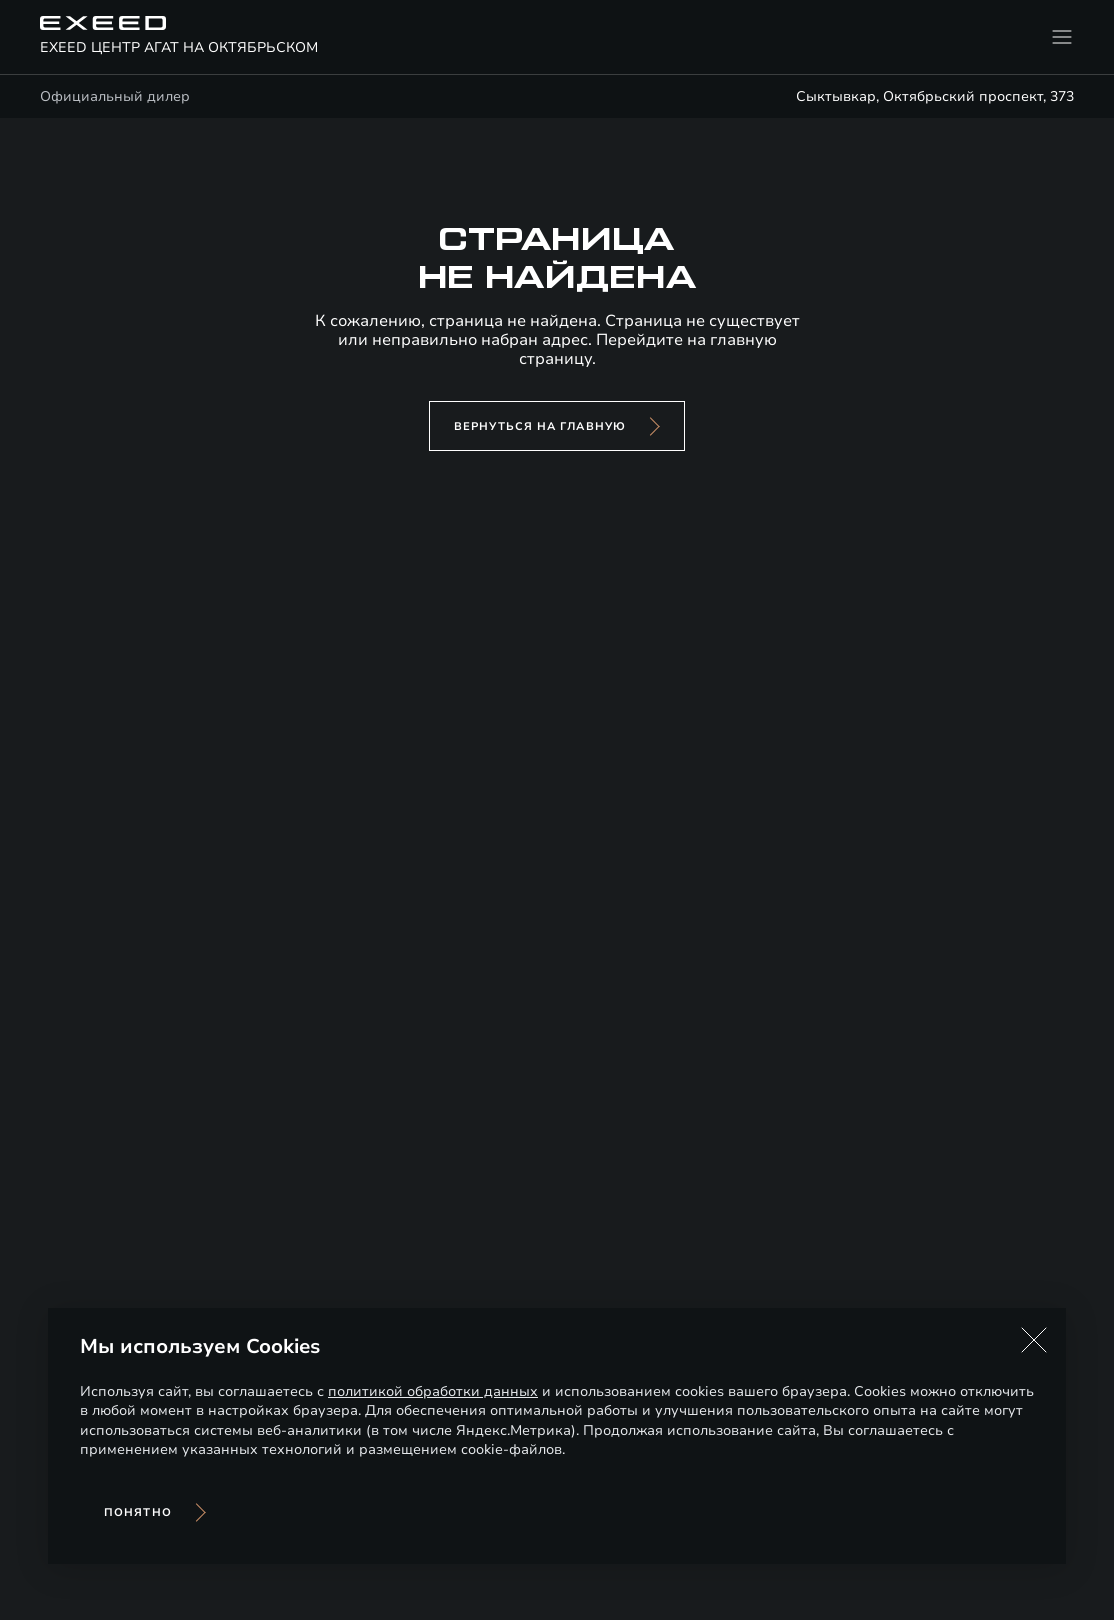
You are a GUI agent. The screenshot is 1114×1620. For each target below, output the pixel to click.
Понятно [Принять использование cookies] (138, 1512)
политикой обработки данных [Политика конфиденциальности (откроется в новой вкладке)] (433, 1391)
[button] (1034, 1340)
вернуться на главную (540, 426)
